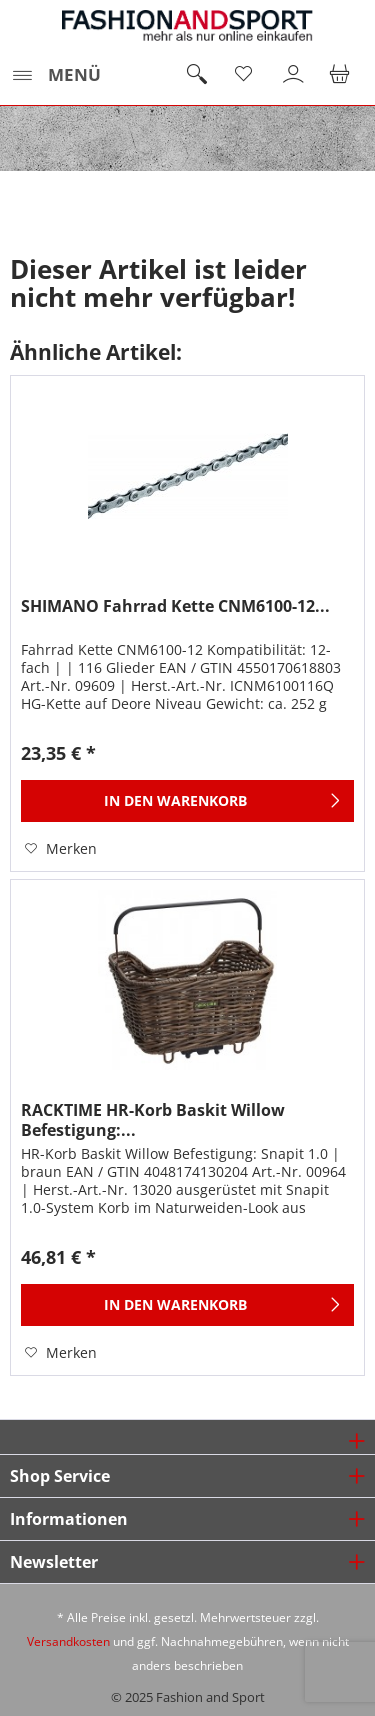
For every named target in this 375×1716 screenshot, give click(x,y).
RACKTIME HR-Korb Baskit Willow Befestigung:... (153, 1120)
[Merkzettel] (245, 75)
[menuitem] (55, 75)
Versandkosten (68, 1641)
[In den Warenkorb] (187, 801)
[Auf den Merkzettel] (61, 849)
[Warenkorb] (343, 75)
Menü (56, 72)
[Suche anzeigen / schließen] (196, 75)
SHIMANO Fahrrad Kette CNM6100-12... (175, 606)
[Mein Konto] (294, 75)
